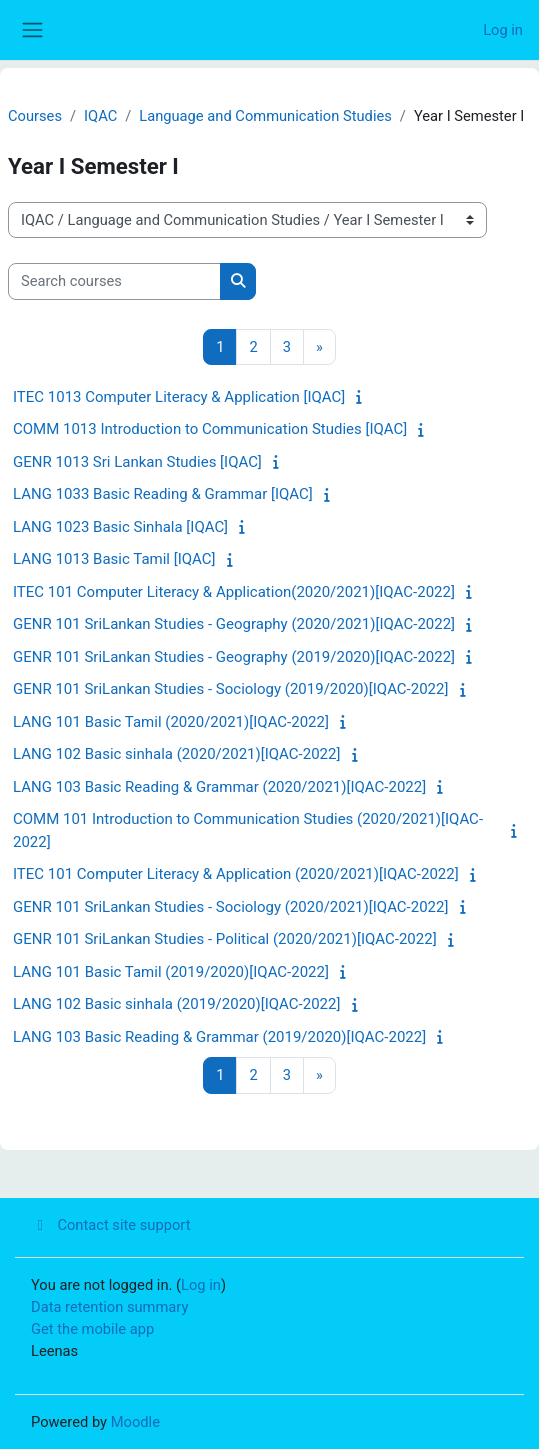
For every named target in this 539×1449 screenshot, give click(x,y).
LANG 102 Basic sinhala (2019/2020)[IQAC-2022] (176, 1004)
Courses (35, 116)
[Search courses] (114, 281)
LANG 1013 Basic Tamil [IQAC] (114, 559)
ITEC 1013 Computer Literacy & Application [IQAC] (179, 397)
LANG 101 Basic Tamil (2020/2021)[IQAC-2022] (171, 722)
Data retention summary (109, 1307)
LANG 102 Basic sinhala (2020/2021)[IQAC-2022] (176, 754)
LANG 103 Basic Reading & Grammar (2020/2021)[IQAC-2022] (219, 787)
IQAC (100, 116)
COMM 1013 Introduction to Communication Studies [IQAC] (210, 429)
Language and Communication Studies (265, 116)
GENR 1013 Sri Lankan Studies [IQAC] (137, 462)
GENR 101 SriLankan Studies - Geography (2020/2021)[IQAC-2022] (234, 624)
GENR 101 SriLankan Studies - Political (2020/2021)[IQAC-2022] (225, 939)
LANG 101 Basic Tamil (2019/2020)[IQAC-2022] (171, 972)
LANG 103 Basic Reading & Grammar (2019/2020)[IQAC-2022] (219, 1037)
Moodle (135, 1422)
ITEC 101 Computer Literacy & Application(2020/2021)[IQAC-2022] (234, 592)
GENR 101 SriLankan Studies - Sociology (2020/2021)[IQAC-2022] (230, 907)
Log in (503, 30)
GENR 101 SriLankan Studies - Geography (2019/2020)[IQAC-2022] (234, 657)
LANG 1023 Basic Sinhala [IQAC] (120, 527)
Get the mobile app (92, 1329)
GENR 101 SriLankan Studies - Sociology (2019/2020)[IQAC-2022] (230, 689)
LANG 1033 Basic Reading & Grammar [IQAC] (163, 494)
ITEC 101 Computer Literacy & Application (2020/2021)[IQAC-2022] (236, 874)
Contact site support (110, 1225)
